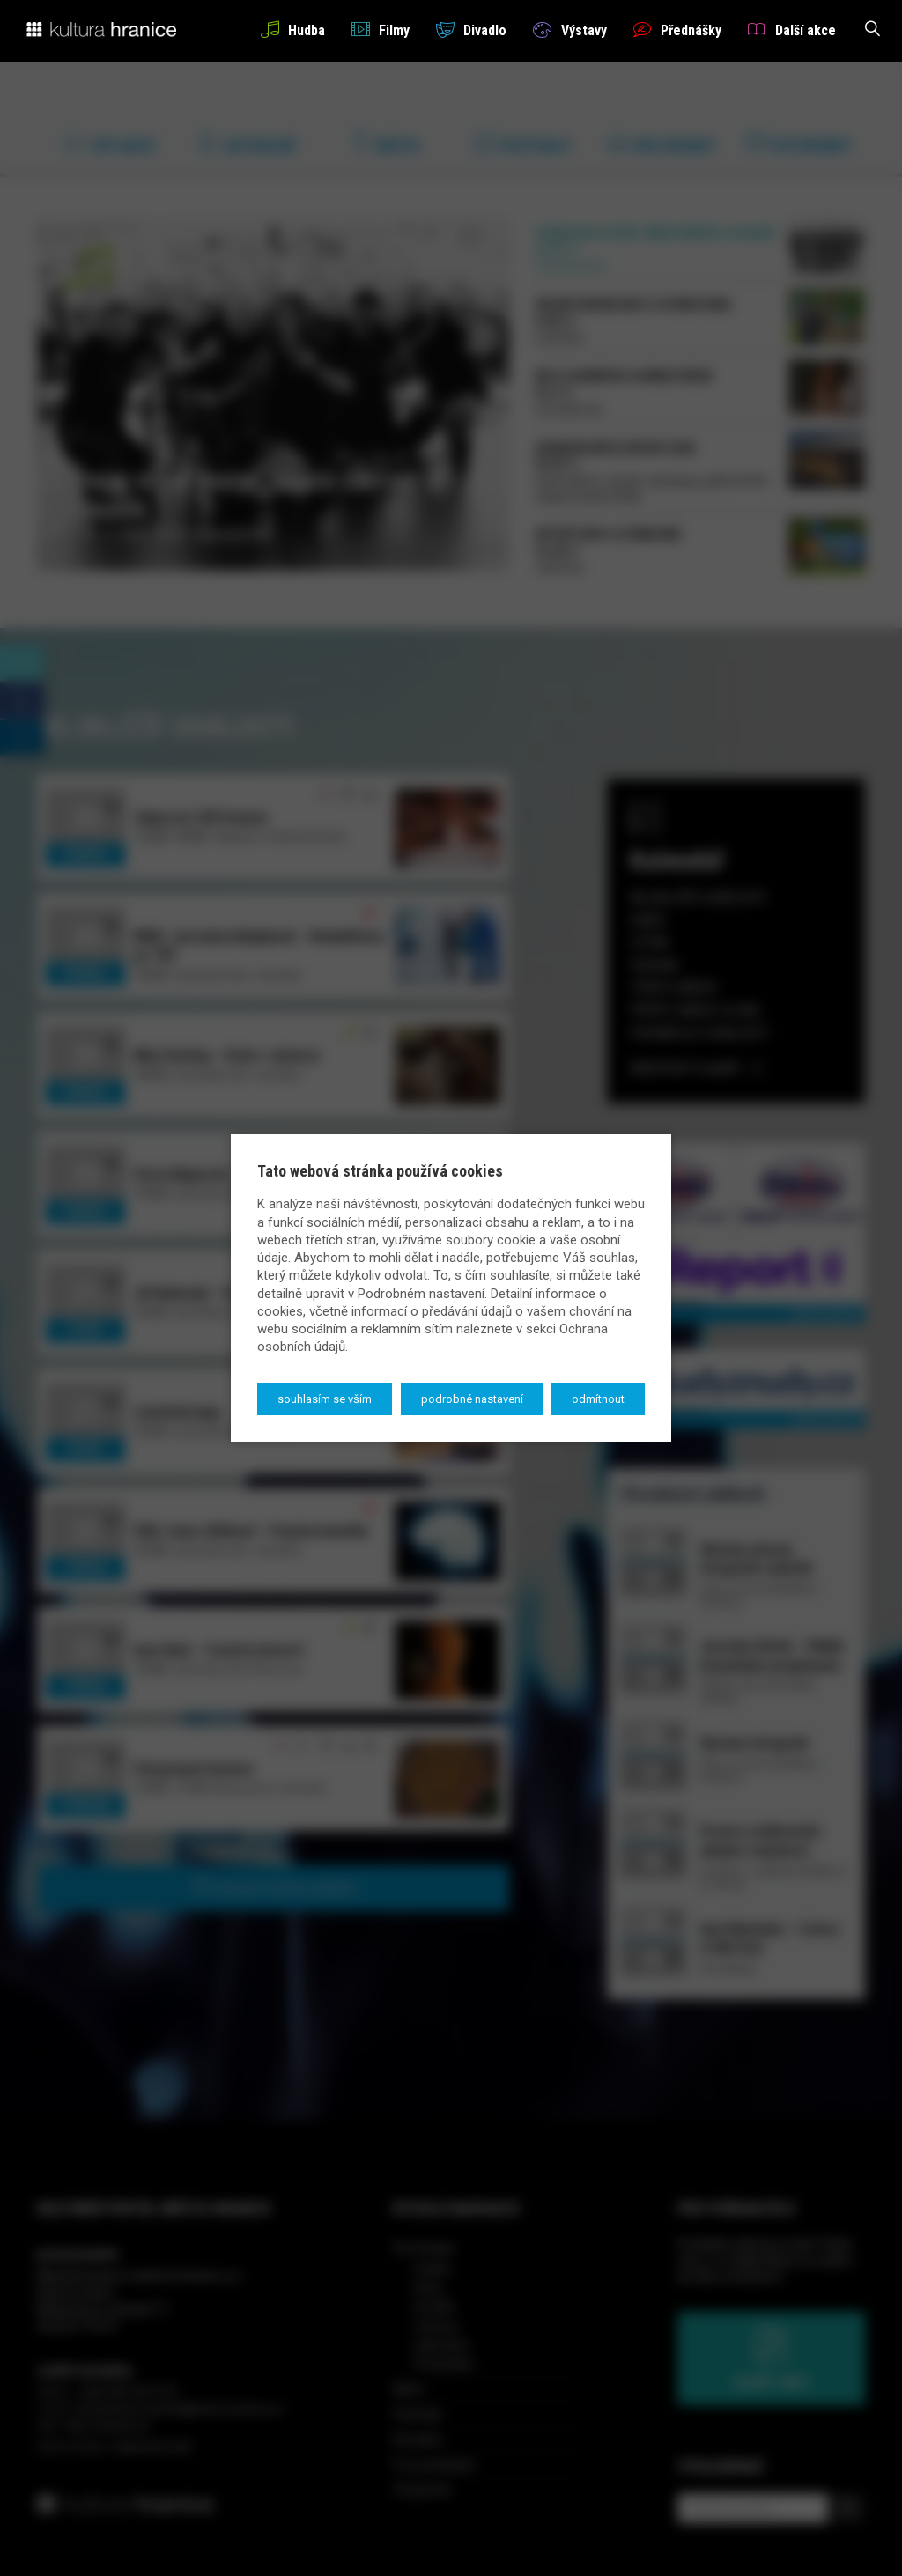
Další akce (792, 29)
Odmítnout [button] (598, 1399)
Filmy (380, 29)
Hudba (293, 29)
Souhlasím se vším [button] (324, 1399)
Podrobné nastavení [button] (472, 1399)
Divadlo (471, 29)
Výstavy (569, 29)
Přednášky (677, 29)
